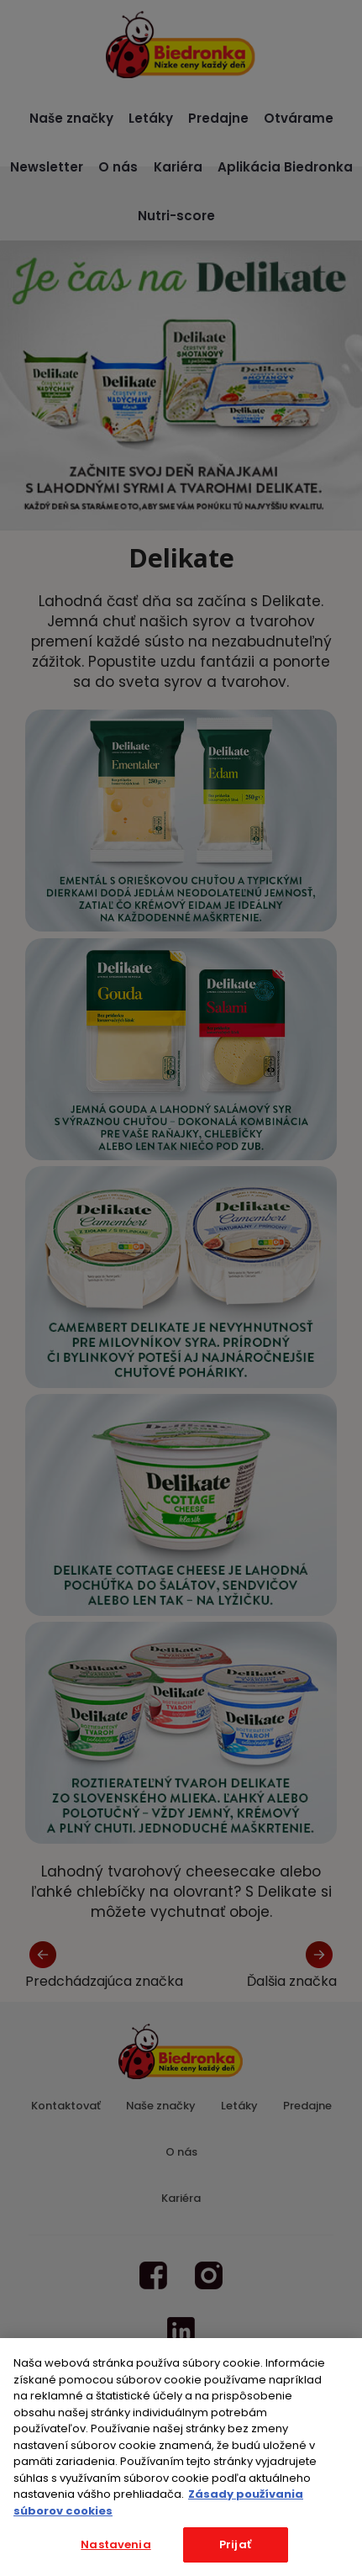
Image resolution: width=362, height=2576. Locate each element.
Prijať (235, 2544)
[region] (181, 2457)
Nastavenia (115, 2544)
